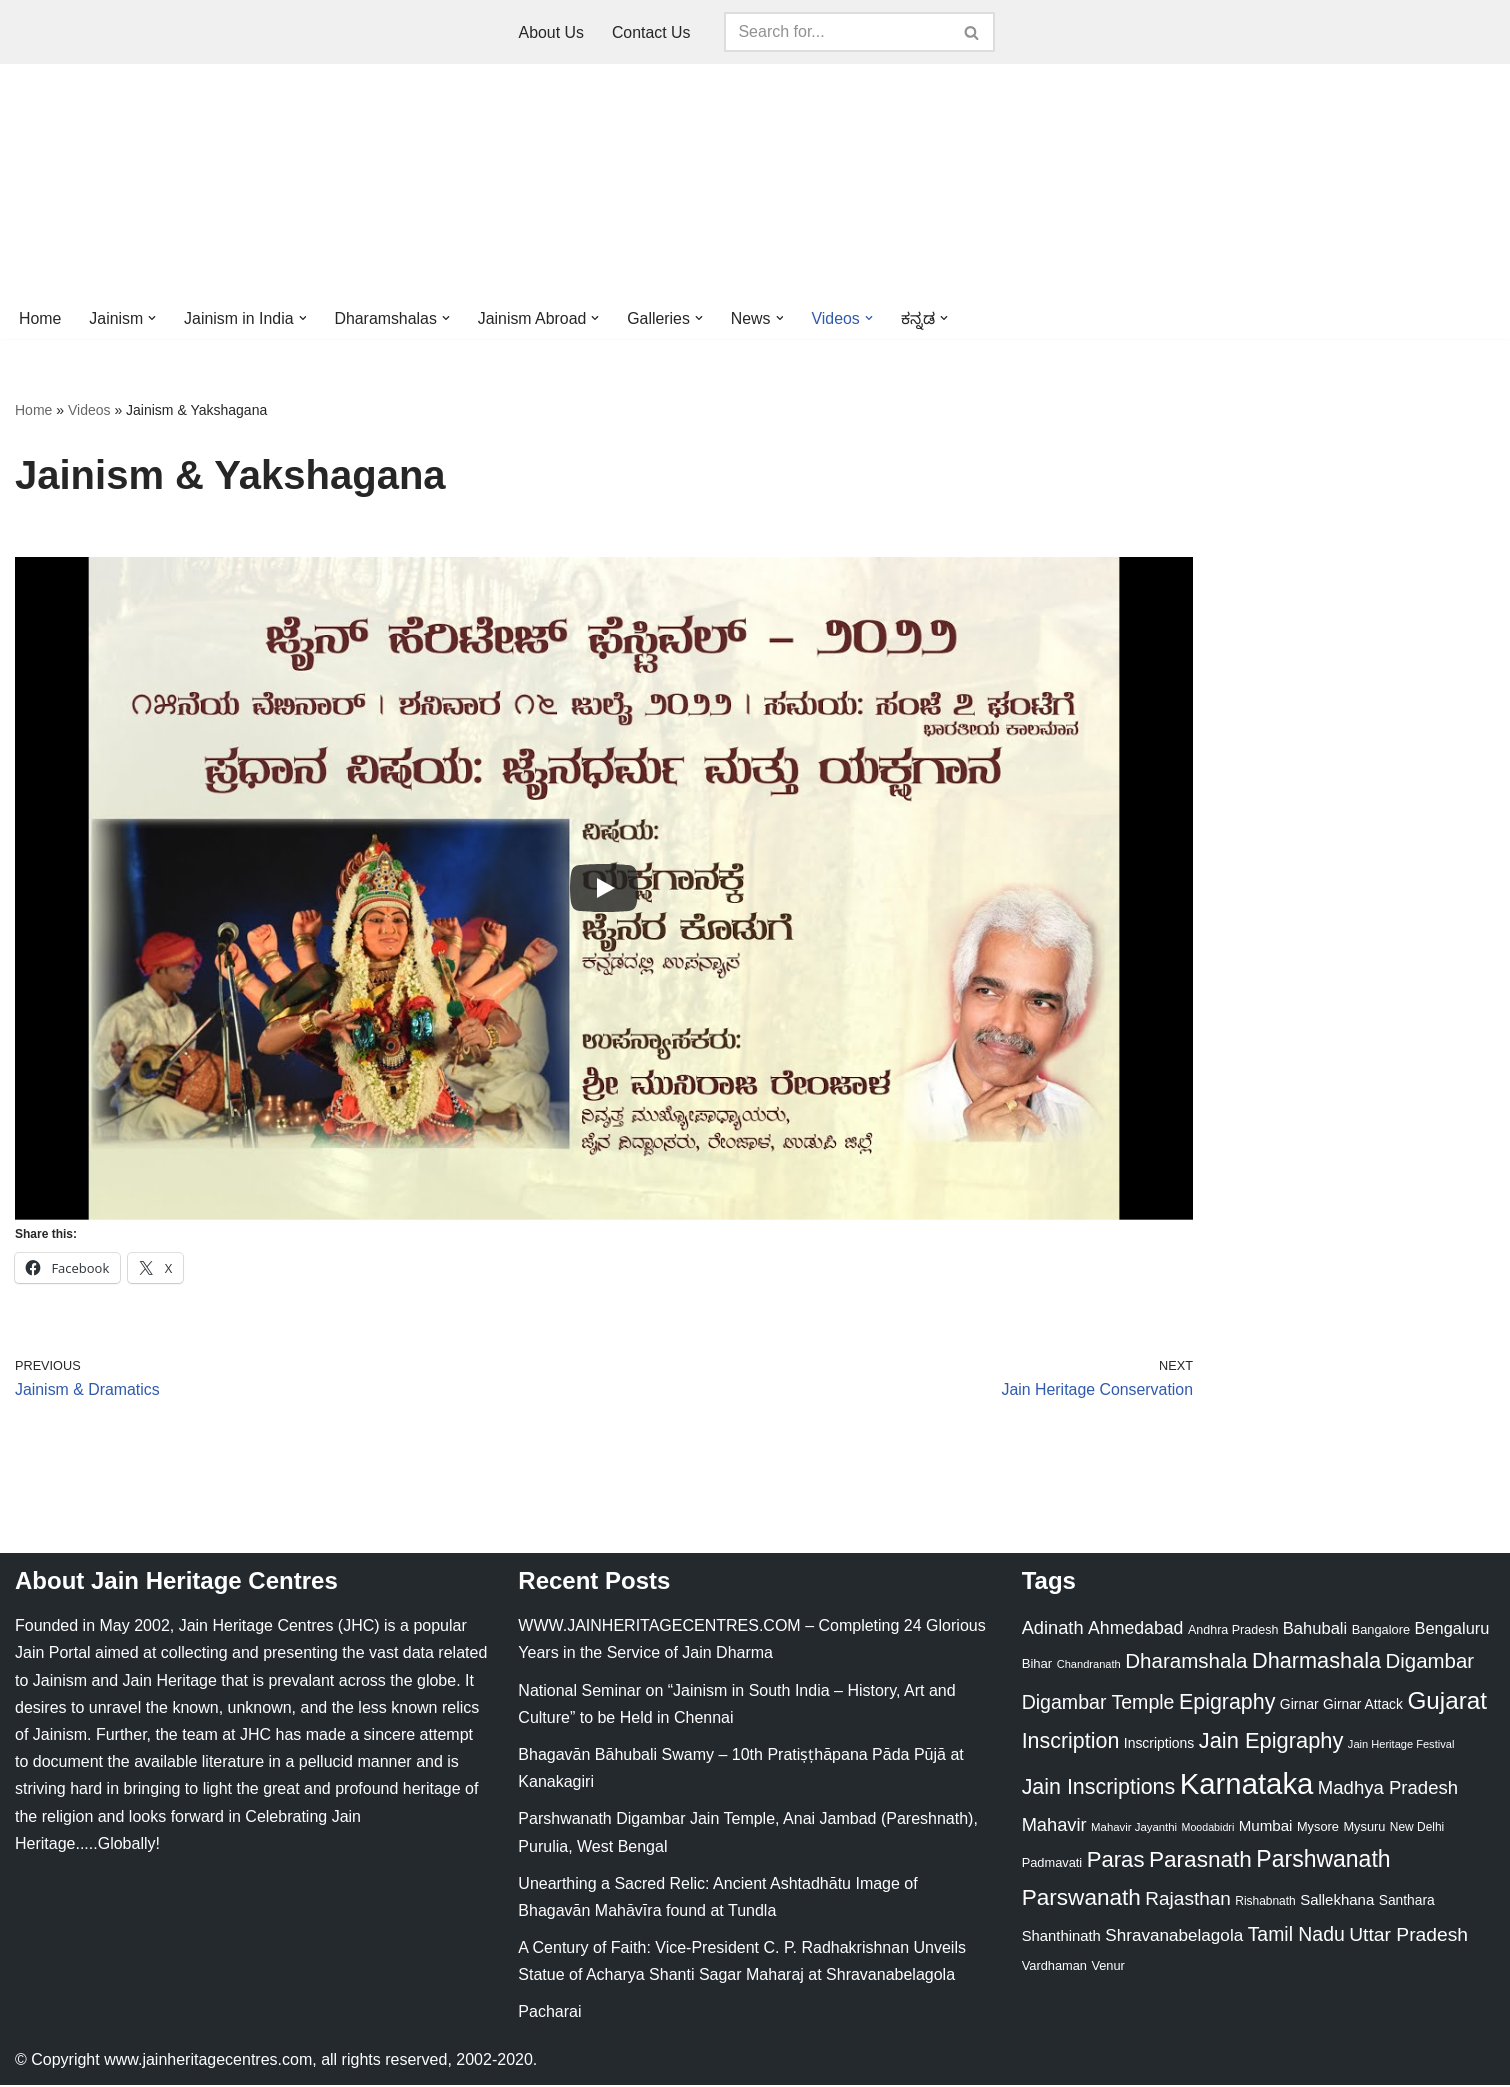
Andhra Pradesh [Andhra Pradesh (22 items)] (1233, 1632)
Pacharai (549, 2014)
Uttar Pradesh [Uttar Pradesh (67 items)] (1408, 1936)
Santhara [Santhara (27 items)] (1407, 1902)
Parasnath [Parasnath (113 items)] (1200, 1861)
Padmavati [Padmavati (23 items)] (1052, 1864)
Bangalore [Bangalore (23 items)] (1381, 1631)
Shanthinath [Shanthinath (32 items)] (1061, 1938)
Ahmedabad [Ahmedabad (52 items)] (1135, 1630)
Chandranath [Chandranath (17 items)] (1089, 1667)
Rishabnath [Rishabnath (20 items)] (1265, 1903)
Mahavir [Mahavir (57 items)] (1054, 1826)
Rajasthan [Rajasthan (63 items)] (1188, 1900)
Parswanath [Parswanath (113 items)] (1081, 1899)
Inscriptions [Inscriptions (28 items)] (1159, 1745)
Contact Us (651, 32)
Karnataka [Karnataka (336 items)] (1247, 1785)
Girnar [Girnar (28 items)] (1299, 1706)
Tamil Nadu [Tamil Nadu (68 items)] (1296, 1936)
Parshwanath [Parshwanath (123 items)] (1323, 1861)
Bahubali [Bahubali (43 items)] (1315, 1630)
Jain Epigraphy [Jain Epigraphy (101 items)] (1271, 1742)
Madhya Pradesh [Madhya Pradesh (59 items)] (1388, 1789)
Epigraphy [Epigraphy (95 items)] (1227, 1704)
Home (40, 318)
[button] (153, 318)
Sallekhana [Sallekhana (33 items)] (1337, 1901)
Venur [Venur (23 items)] (1107, 1968)
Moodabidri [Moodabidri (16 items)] (1208, 1829)
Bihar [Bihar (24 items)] (1037, 1666)
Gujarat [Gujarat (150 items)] (1447, 1702)
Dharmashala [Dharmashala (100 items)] (1316, 1663)
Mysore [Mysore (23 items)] (1318, 1828)
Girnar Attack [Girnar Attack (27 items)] (1363, 1706)
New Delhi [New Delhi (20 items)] (1417, 1829)
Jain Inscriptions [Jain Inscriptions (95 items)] (1099, 1789)
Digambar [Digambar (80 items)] (1430, 1664)
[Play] (604, 889)
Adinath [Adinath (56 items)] (1053, 1629)
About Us (551, 32)
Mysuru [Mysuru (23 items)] (1364, 1828)
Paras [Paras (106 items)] (1116, 1861)
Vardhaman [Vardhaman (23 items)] (1054, 1968)
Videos (89, 411)
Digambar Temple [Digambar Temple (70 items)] (1098, 1704)
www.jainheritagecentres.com (208, 2061)
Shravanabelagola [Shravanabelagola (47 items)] (1174, 1937)
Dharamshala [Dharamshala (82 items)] (1186, 1663)
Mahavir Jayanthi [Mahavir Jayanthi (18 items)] (1134, 1829)
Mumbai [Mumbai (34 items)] (1266, 1827)
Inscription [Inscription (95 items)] (1071, 1743)
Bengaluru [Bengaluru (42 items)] (1452, 1630)
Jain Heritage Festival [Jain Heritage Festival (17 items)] (1401, 1746)
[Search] (838, 32)
